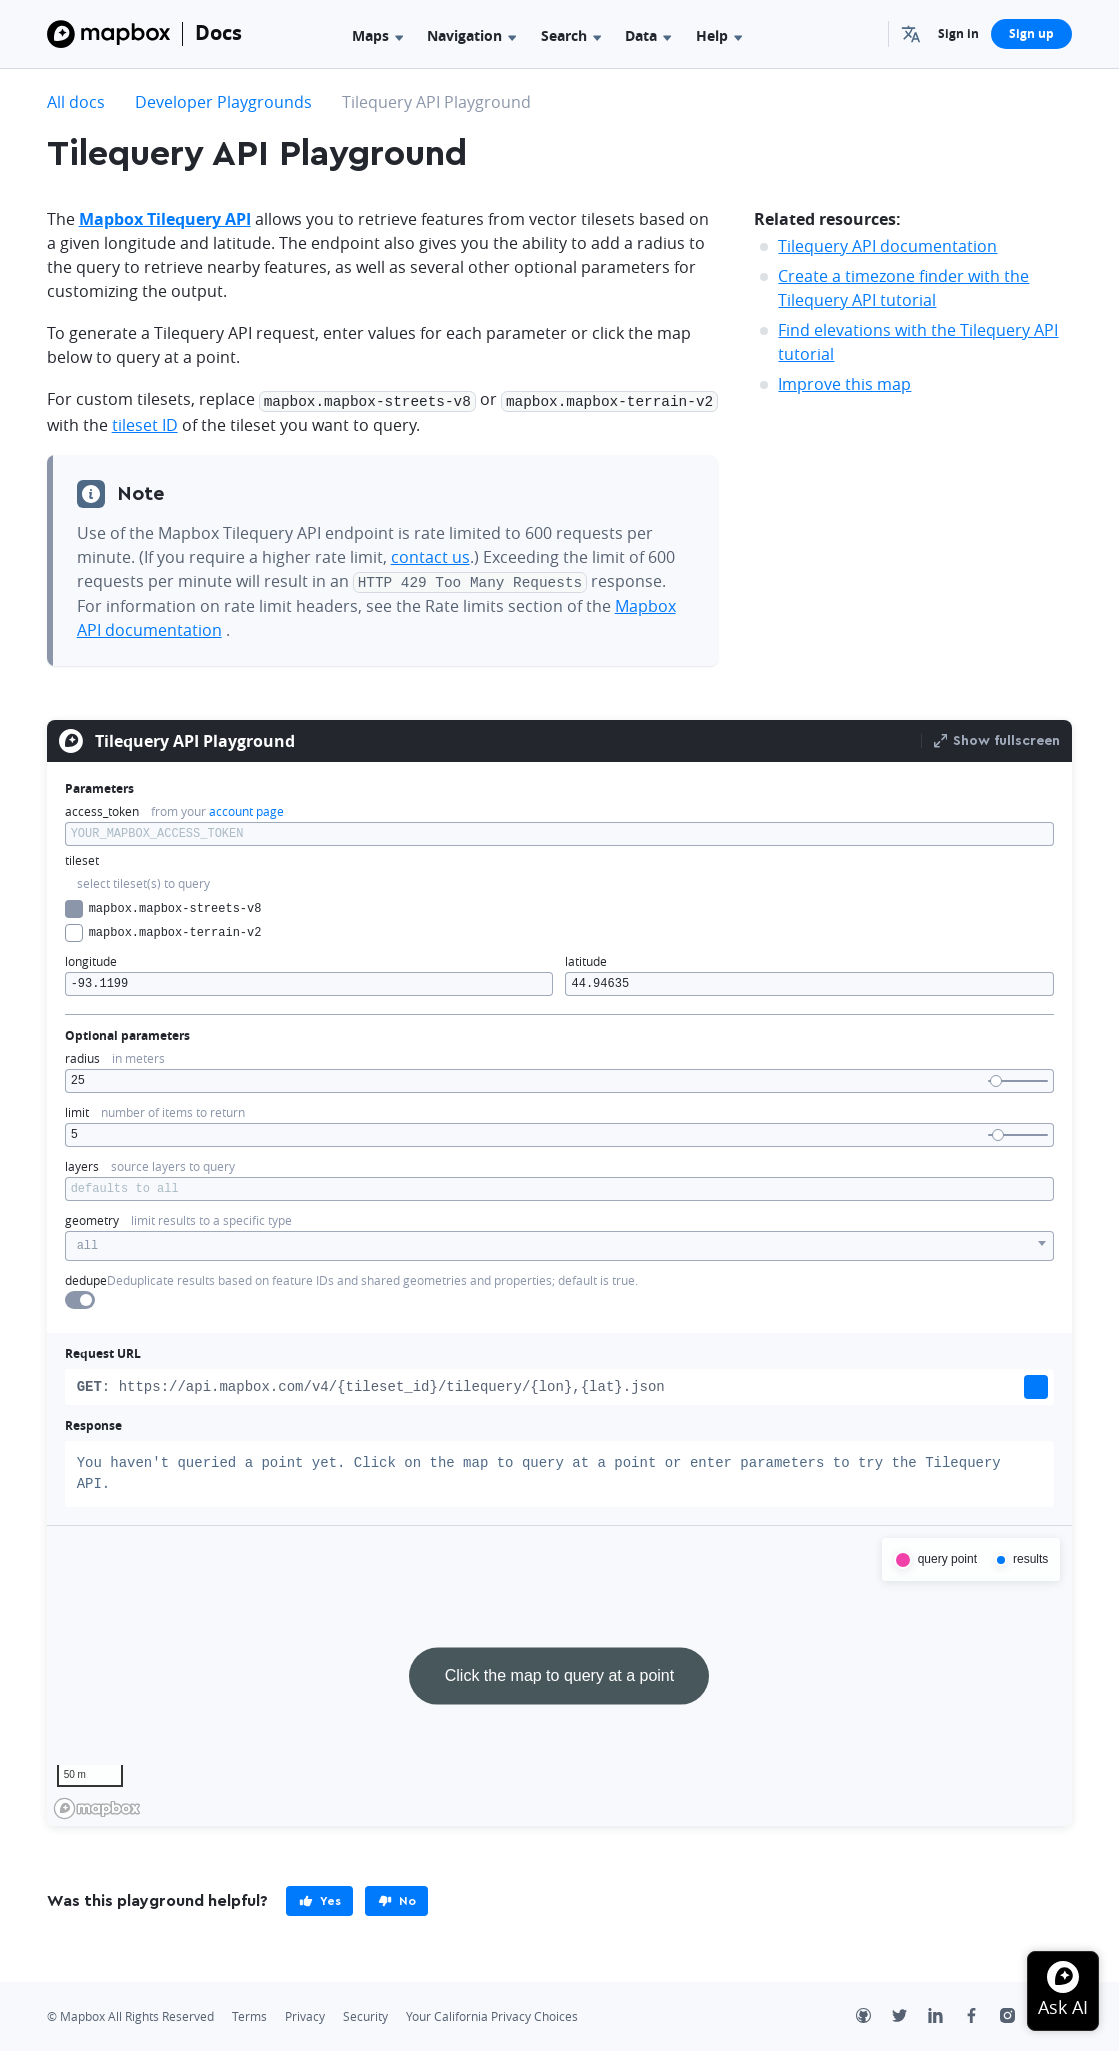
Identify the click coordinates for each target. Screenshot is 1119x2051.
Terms (249, 2013)
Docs (218, 32)
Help (719, 35)
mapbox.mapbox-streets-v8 (163, 906)
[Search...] (864, 34)
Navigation (471, 35)
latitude (586, 958)
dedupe (86, 1277)
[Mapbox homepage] (97, 1805)
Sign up (1031, 33)
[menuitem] (913, 34)
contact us (430, 555)
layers (82, 1163)
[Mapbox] (108, 34)
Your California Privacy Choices (492, 2013)
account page (246, 808)
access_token (102, 808)
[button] (913, 34)
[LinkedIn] (946, 2015)
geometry (92, 1217)
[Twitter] (910, 2015)
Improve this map (844, 384)
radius (82, 1055)
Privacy (305, 2013)
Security (365, 2013)
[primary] (319, 1898)
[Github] (874, 2015)
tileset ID (145, 423)
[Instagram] (1018, 2015)
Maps (377, 35)
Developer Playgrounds (223, 102)
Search (571, 35)
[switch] (80, 1297)
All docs (76, 102)
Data (648, 35)
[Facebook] (982, 2015)
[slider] (996, 1078)
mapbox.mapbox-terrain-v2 (163, 930)
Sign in (958, 33)
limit (77, 1109)
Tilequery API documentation (887, 246)
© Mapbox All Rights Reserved (130, 2013)
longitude (91, 958)
